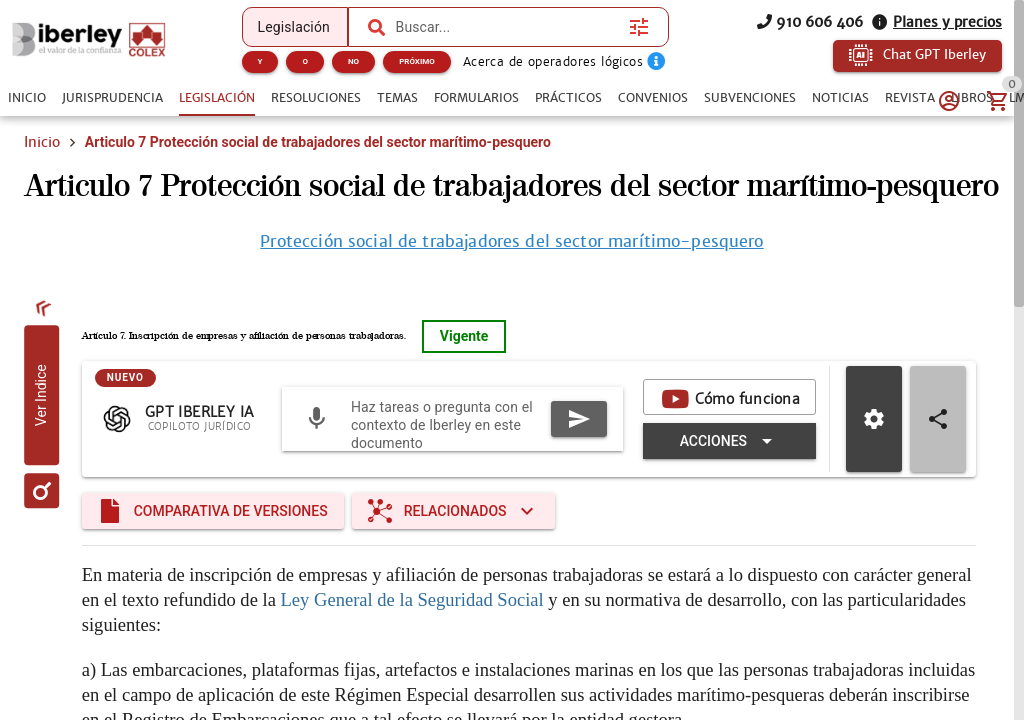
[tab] (27, 98)
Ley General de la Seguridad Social (412, 641)
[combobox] (508, 27)
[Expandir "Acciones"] (729, 483)
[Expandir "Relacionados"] (453, 553)
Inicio (42, 142)
